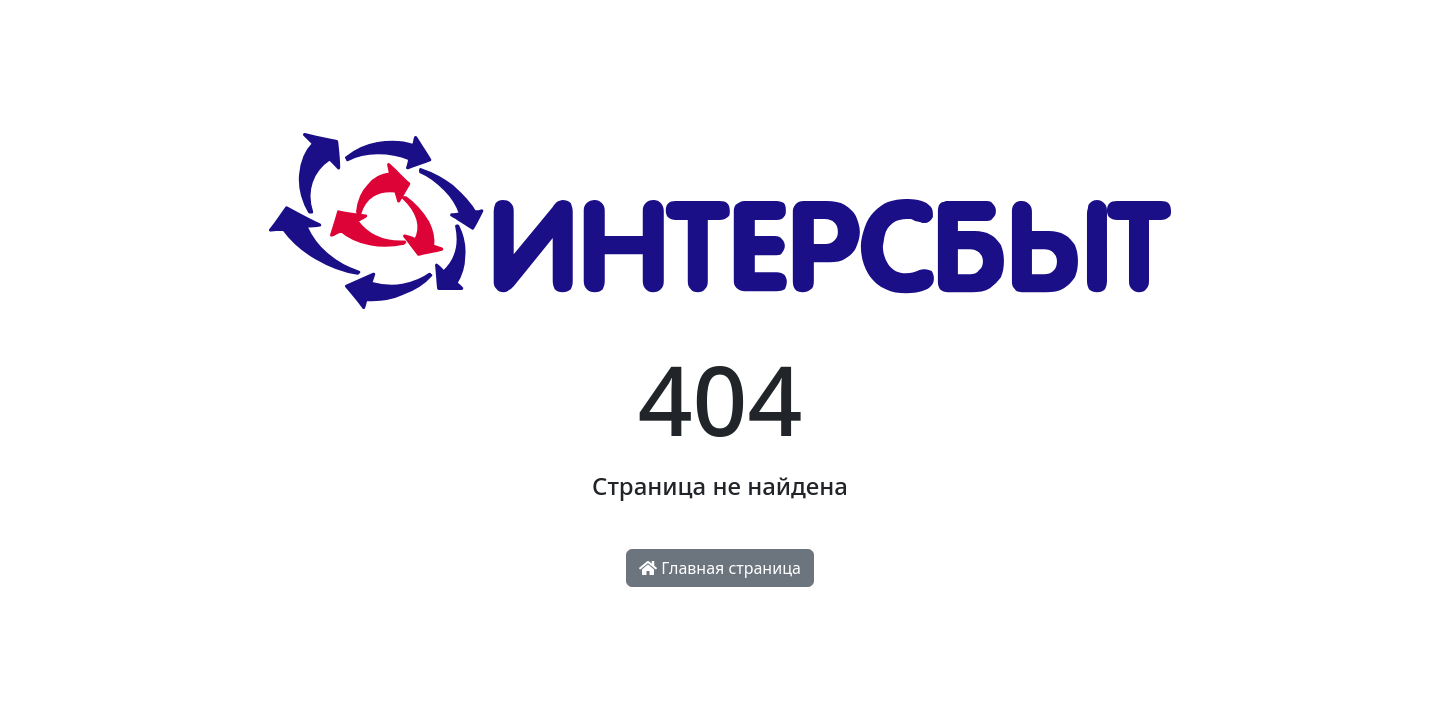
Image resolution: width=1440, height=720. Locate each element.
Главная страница (720, 568)
